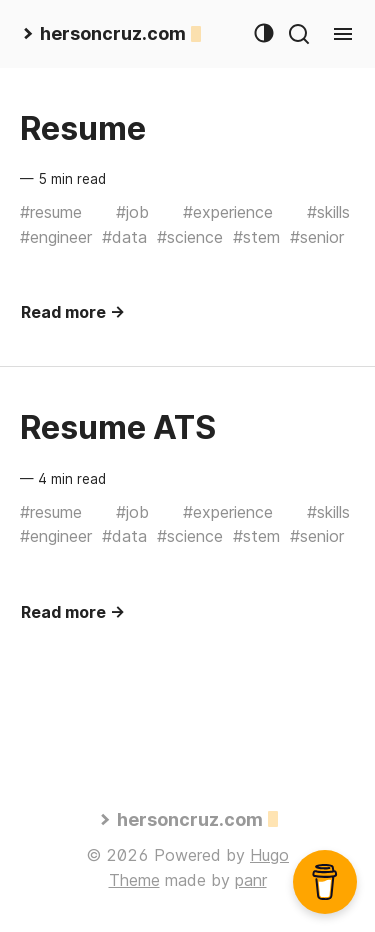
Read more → (73, 312)
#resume (51, 212)
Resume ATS (118, 427)
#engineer (56, 237)
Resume (83, 128)
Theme (134, 880)
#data (124, 237)
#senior (317, 237)
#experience (228, 212)
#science (190, 237)
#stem (256, 237)
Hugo (269, 855)
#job (132, 212)
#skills (328, 212)
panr (251, 880)
